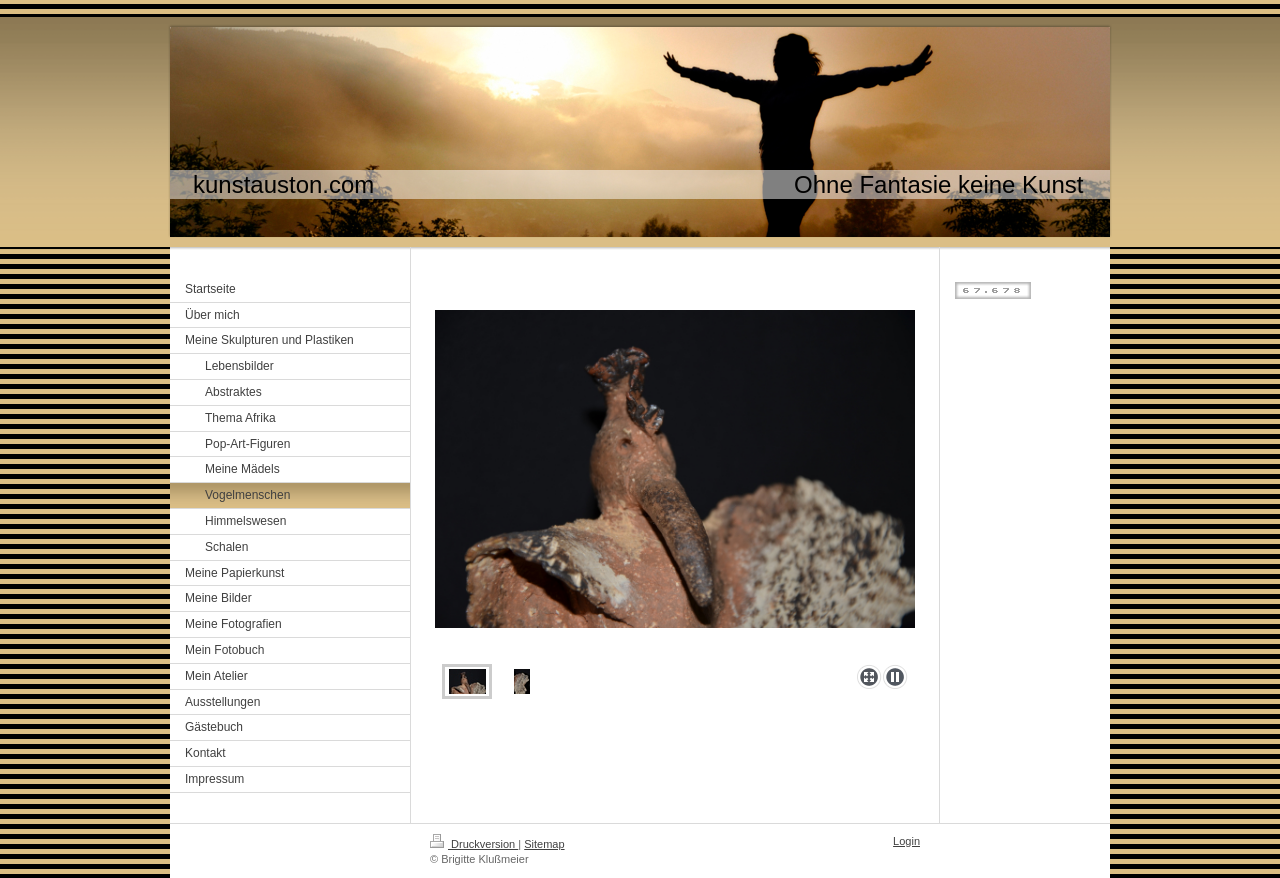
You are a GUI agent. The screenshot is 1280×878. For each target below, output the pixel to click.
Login (906, 841)
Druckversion (474, 844)
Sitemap (544, 844)
